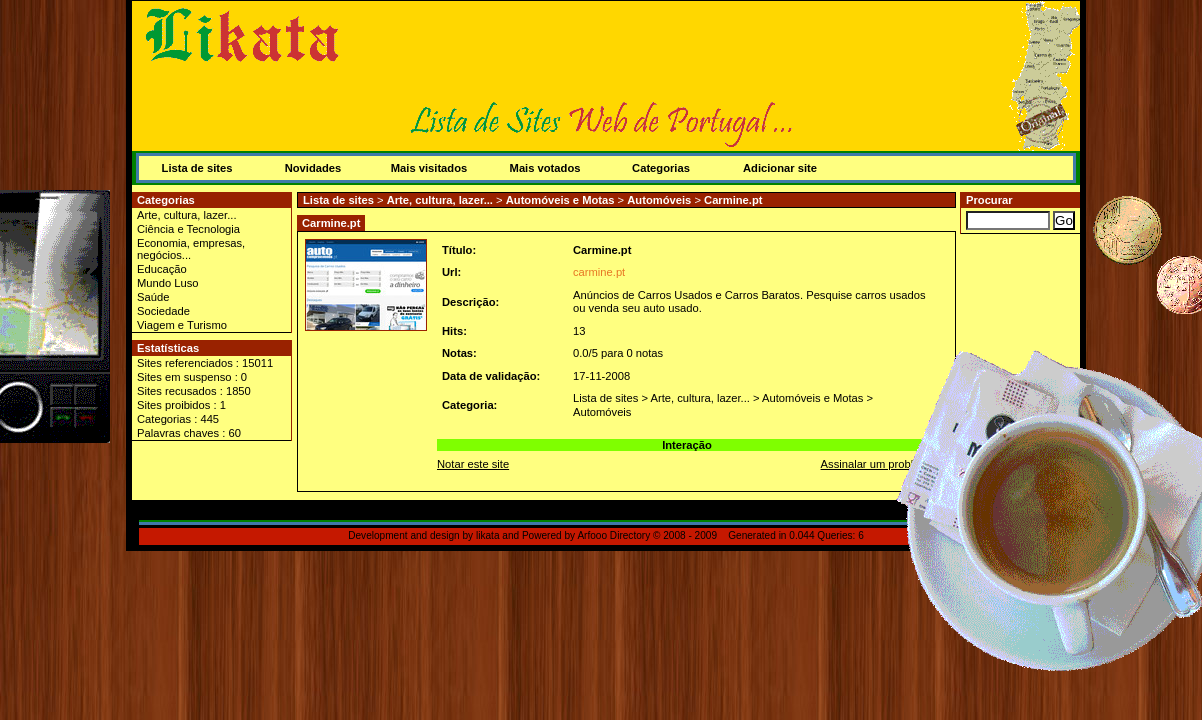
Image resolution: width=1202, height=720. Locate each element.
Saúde (153, 297)
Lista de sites (197, 168)
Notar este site (473, 464)
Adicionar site (780, 168)
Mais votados (545, 168)
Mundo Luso (168, 283)
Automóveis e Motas (560, 200)
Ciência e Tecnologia (188, 229)
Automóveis (659, 200)
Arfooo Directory (613, 535)
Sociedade (163, 311)
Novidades (313, 168)
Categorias (661, 168)
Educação (162, 269)
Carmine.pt (733, 200)
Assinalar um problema (878, 464)
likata (488, 535)
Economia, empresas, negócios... (191, 249)
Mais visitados (429, 168)
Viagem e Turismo (182, 325)
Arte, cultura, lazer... (187, 215)
